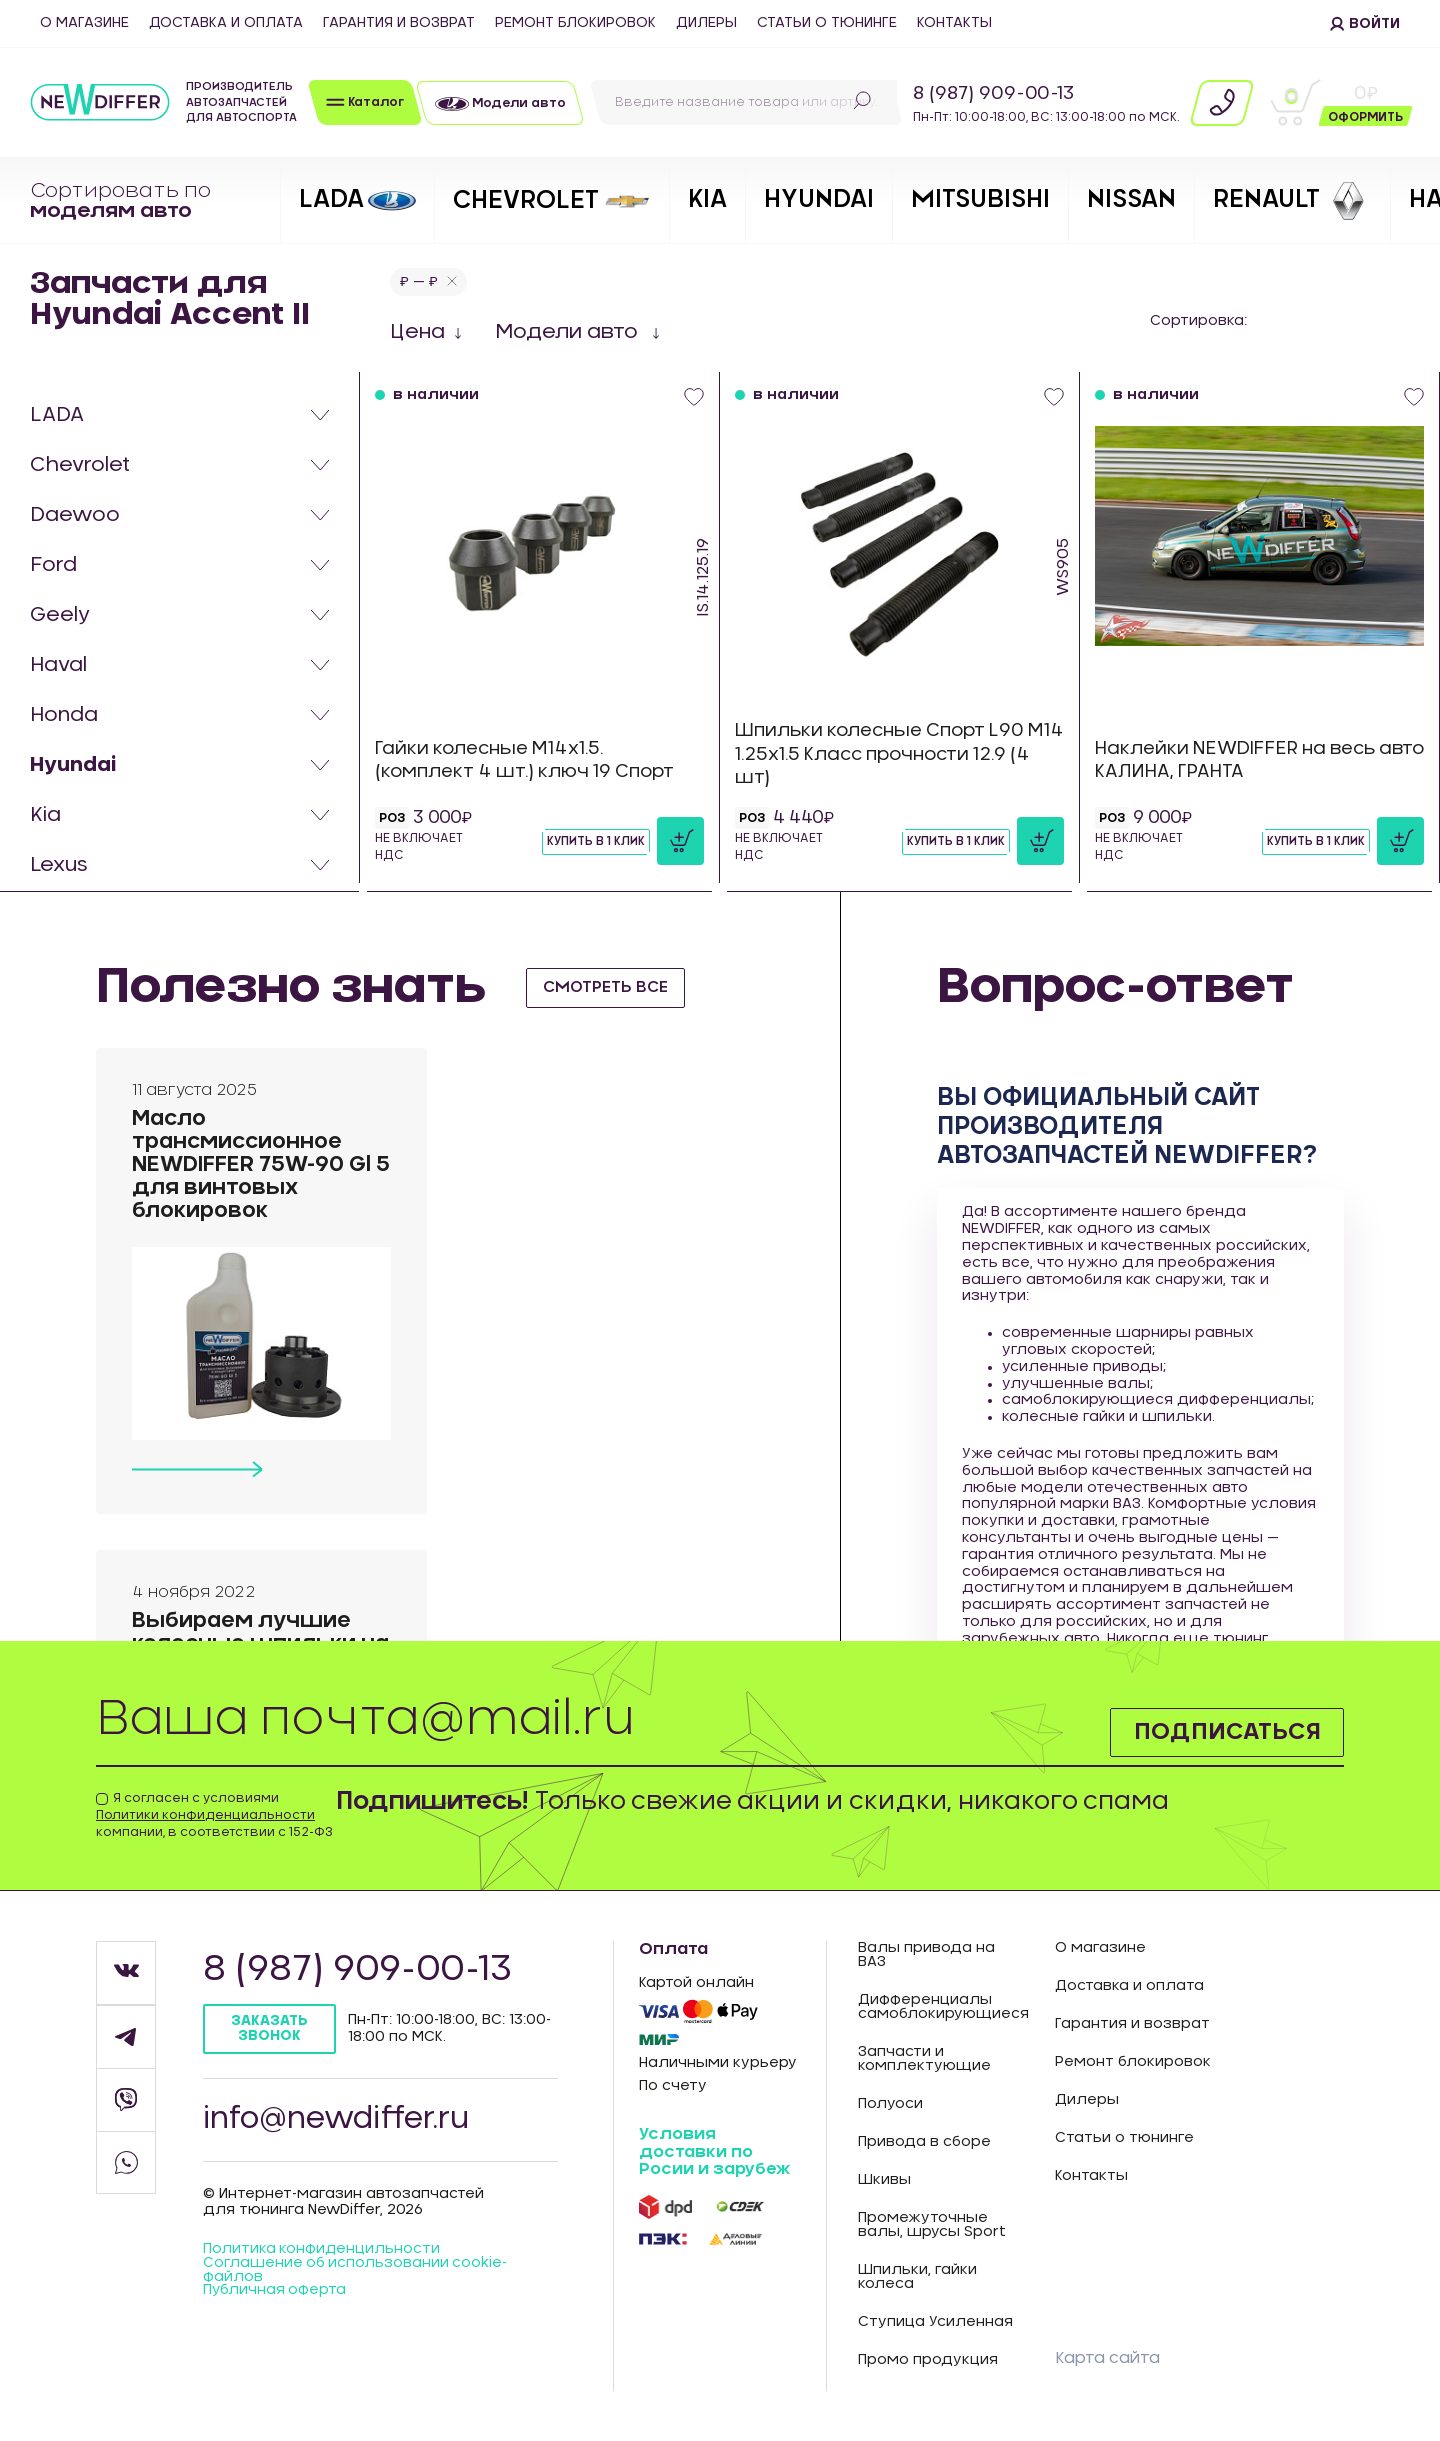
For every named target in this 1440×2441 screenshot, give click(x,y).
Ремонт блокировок (575, 23)
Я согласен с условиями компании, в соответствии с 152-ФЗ (214, 1815)
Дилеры (706, 23)
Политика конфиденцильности (322, 2252)
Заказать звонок (270, 2028)
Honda (64, 715)
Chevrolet (80, 465)
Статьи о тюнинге (827, 23)
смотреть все (608, 987)
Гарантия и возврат (399, 23)
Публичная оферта (275, 2294)
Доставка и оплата (226, 23)
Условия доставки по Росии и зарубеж (714, 2151)
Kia (45, 815)
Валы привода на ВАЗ (926, 1955)
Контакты (954, 23)
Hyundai (73, 765)
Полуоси (890, 2104)
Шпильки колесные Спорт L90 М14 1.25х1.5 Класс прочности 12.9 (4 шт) (898, 754)
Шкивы (884, 2180)
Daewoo (75, 515)
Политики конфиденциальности (205, 1815)
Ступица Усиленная (935, 2322)
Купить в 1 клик (595, 841)
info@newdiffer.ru (339, 2121)
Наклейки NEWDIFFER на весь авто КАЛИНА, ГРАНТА (1242, 760)
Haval (58, 665)
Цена (417, 332)
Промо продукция (928, 2360)
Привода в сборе (924, 2142)
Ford (53, 565)
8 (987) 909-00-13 (993, 94)
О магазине (84, 23)
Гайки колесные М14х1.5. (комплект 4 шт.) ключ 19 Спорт (529, 760)
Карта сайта (1107, 2358)
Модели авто (569, 332)
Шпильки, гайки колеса (917, 2277)
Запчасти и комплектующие (924, 2059)
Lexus (59, 865)
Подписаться (1224, 1731)
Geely (60, 615)
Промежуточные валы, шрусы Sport (932, 2225)
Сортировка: (1198, 321)
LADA (57, 415)
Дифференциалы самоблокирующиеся (941, 2007)
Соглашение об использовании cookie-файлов (356, 2273)
